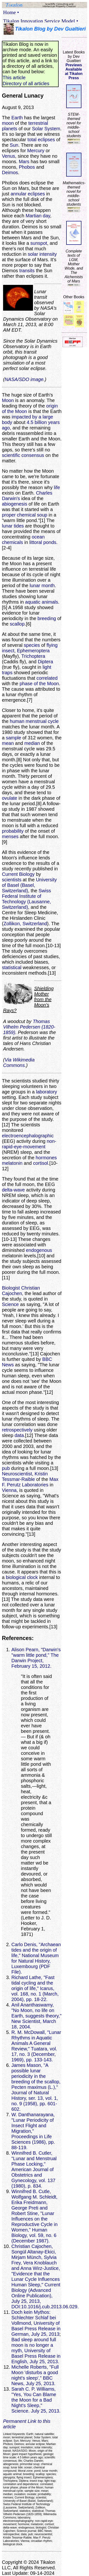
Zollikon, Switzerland (25, 923)
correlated (47, 678)
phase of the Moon (39, 683)
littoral (35, 542)
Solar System (46, 128)
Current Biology (18, 874)
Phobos (27, 167)
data (19, 1435)
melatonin (12, 1163)
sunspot (38, 243)
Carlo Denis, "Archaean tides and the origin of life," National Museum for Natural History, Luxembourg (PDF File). (36, 1958)
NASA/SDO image (24, 379)
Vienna (9, 1490)
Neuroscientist (17, 1473)
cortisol (40, 1163)
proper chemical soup (24, 514)
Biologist (11, 1288)
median (32, 743)
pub (6, 1468)
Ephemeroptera (33, 650)
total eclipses (41, 139)
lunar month (42, 585)
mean (8, 743)
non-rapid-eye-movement (29, 1144)
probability (12, 831)
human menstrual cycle (34, 721)
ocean (38, 536)
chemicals (12, 542)
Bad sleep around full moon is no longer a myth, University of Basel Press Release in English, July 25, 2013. (36, 2350)
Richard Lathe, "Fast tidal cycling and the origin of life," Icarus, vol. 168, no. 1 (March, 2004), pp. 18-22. (35, 1988)
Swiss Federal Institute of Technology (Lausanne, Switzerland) (26, 899)
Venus (8, 156)
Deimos (10, 172)
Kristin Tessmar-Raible (25, 1476)
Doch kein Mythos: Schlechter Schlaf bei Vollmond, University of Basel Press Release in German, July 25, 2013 (36, 2323)
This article (14, 77)
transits (26, 270)
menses (10, 836)
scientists (11, 879)
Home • (11, 12)
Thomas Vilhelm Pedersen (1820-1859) (29, 1027)
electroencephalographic (28, 1135)
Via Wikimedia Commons (19, 1062)
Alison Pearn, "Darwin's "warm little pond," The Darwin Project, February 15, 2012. (36, 1658)
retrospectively (17, 1429)
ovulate (9, 798)
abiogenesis (14, 504)
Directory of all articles (26, 83)
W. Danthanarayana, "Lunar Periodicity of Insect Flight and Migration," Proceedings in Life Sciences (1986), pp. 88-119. (33, 2131)
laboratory (46, 1091)
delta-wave (13, 1189)
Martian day (38, 215)
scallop (17, 624)
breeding (46, 618)
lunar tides (13, 525)
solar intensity (42, 254)
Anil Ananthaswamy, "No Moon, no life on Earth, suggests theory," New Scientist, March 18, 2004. (36, 2015)
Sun (14, 145)
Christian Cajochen (21, 1290)
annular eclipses (28, 193)
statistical (11, 967)
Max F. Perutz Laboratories (30, 1482)
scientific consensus (23, 455)
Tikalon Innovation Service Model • (40, 21)
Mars (24, 161)
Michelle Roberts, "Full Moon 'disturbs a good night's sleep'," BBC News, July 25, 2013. (35, 2375)
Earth (17, 117)
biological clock (22, 1577)
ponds (49, 542)
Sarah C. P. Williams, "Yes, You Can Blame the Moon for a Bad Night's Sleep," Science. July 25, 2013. (36, 2400)
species (32, 645)
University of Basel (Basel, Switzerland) (29, 885)
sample (13, 737)
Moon (8, 400)
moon (8, 123)
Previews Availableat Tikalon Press (73, 71)
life (57, 487)
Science (10, 1304)
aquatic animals (41, 602)
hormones (46, 1157)
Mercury (35, 150)
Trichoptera (33, 656)
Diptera (45, 661)
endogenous (39, 1250)
